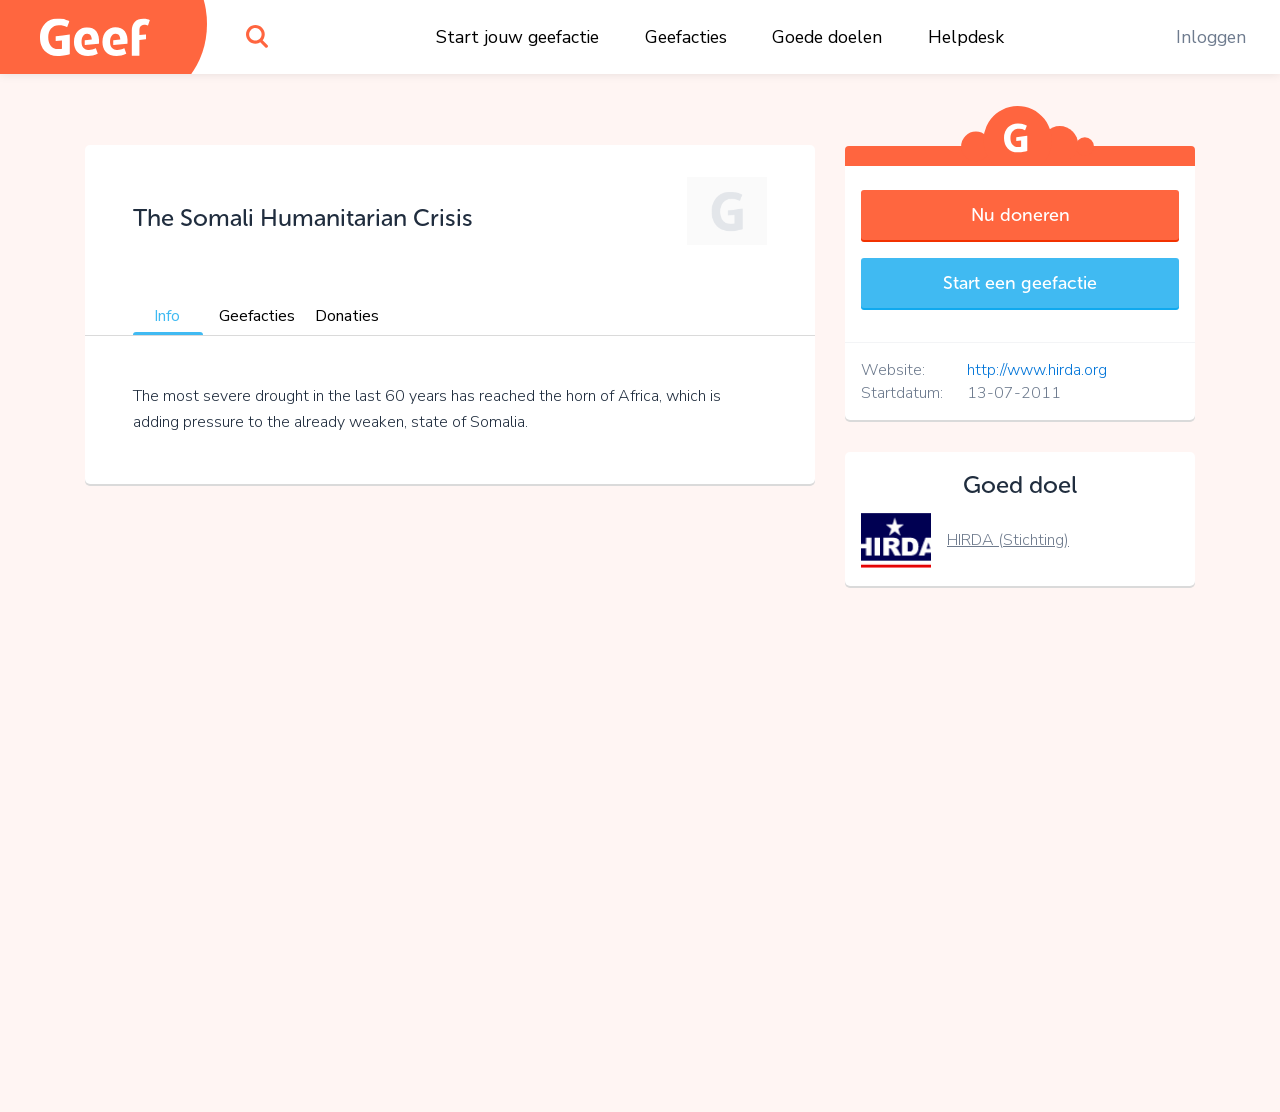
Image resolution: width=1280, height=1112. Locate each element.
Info (167, 316)
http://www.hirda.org (1037, 370)
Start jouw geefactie (517, 37)
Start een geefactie (1020, 283)
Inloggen (1211, 37)
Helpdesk (966, 37)
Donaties (347, 316)
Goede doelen (827, 37)
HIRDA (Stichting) (1008, 540)
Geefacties (686, 37)
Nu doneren (1020, 215)
